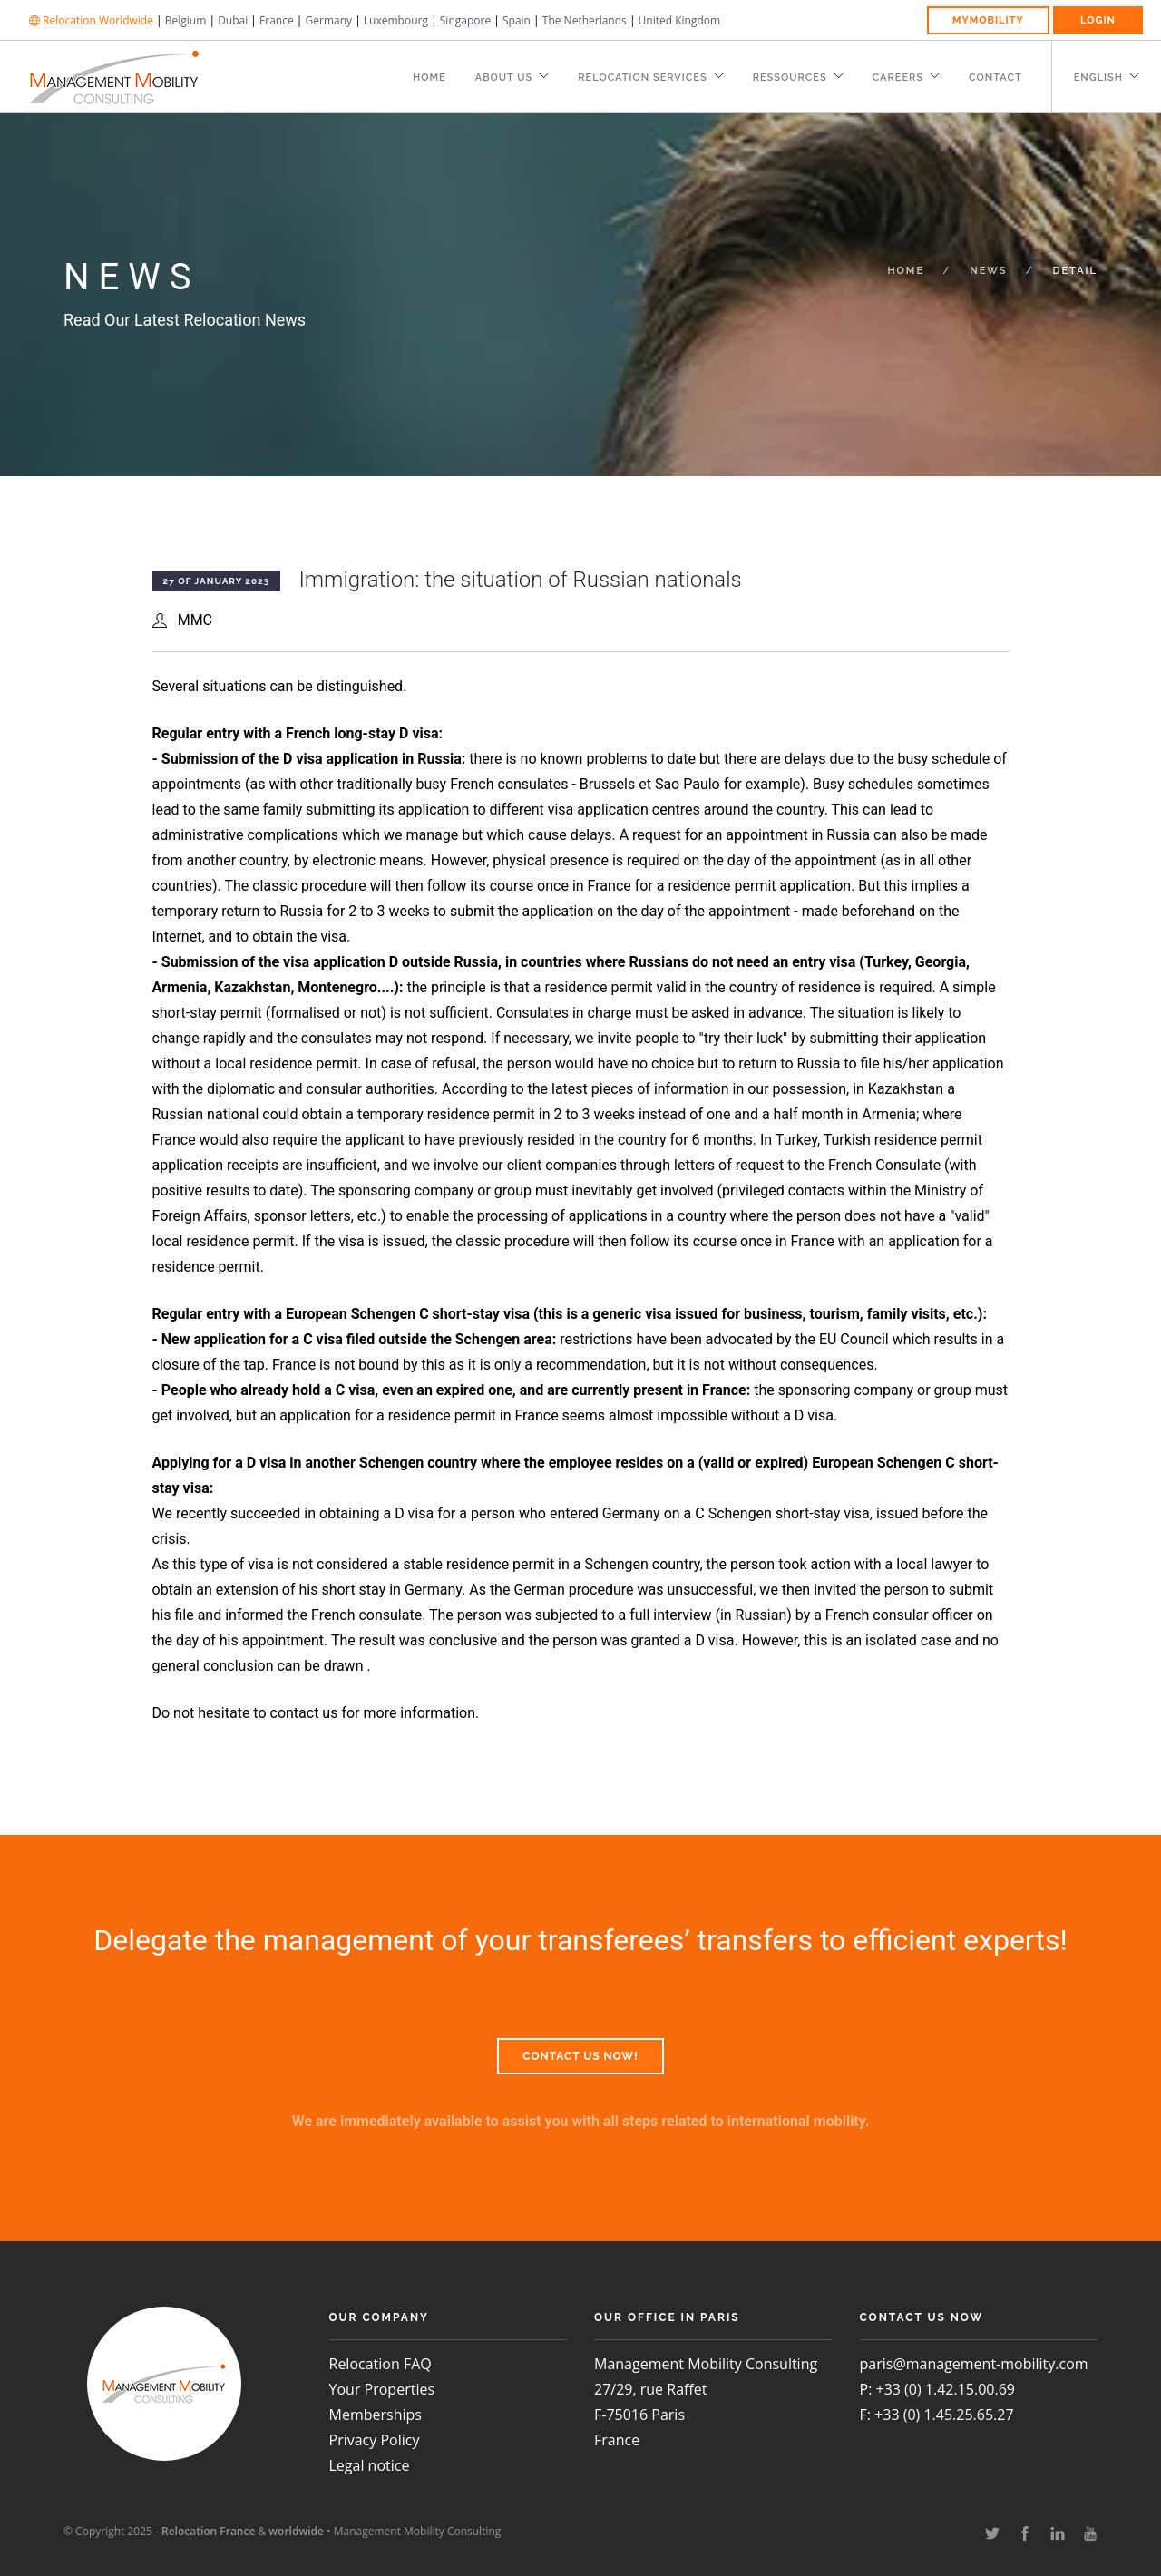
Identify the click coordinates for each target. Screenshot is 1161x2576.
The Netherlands (584, 20)
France (276, 20)
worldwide (296, 2531)
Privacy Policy (374, 2440)
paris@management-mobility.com (974, 2364)
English (1098, 77)
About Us (504, 77)
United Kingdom (680, 20)
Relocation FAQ (380, 2364)
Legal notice (369, 2465)
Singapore (465, 20)
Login (1098, 20)
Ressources (790, 77)
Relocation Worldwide (91, 20)
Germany (329, 20)
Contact (995, 77)
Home (429, 77)
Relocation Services (642, 77)
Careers (898, 77)
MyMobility (988, 20)
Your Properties (382, 2389)
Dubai (233, 20)
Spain (516, 20)
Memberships (375, 2415)
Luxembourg (396, 20)
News (988, 271)
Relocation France (208, 2531)
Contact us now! (580, 2056)
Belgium (186, 20)
